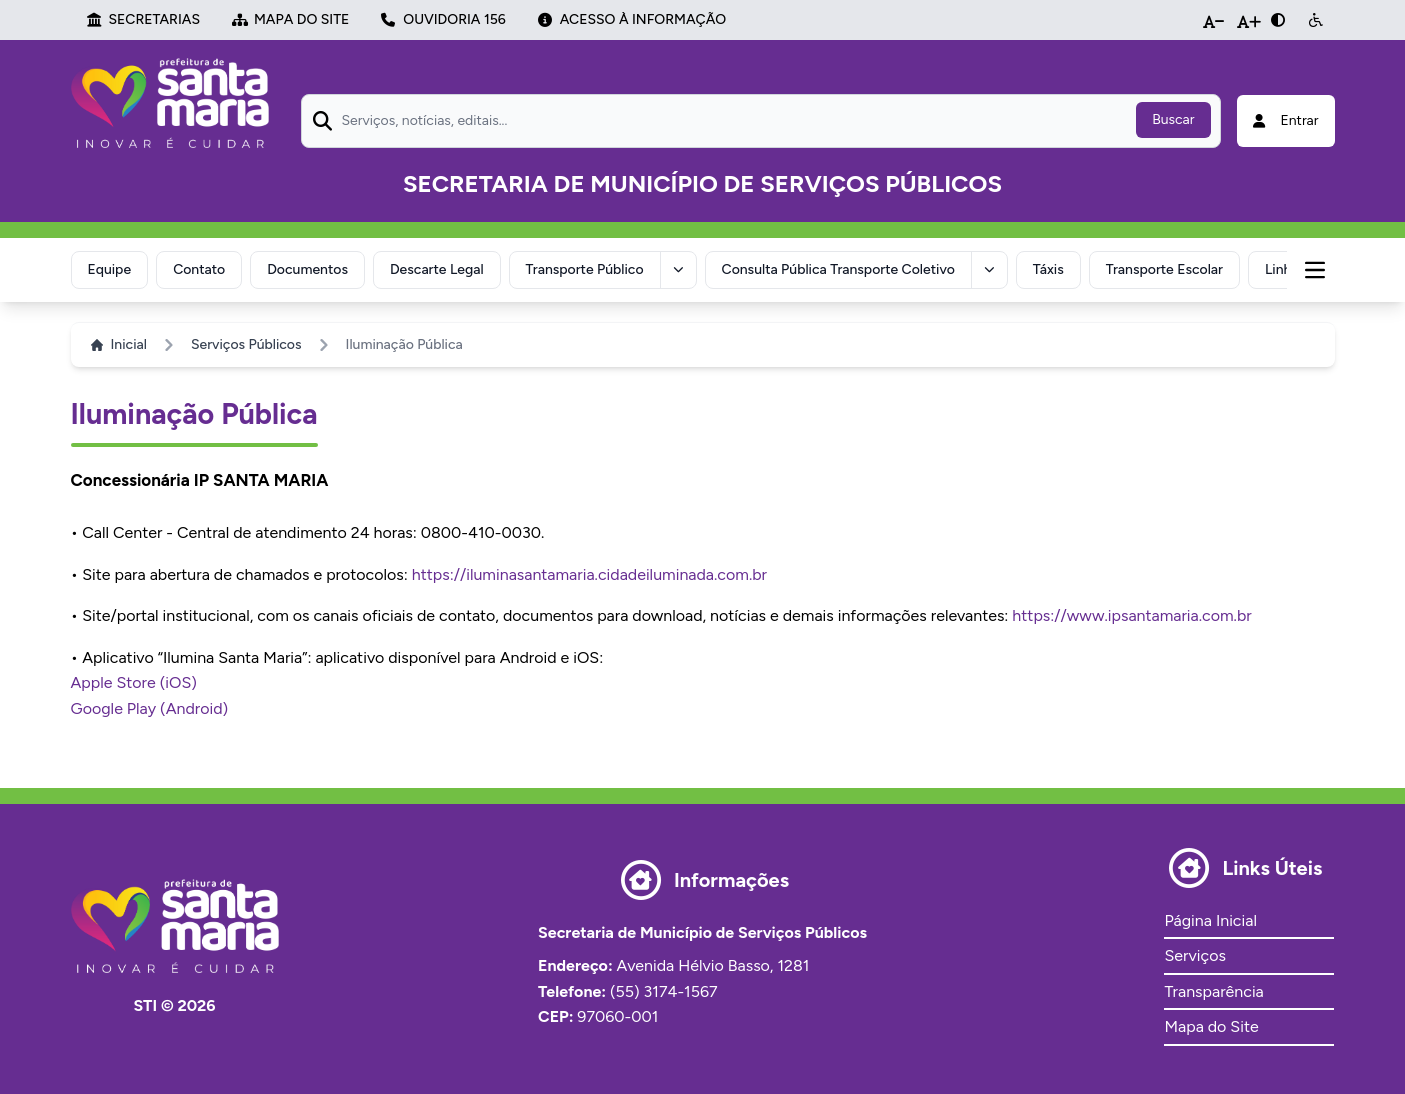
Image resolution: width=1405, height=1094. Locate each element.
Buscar (1173, 119)
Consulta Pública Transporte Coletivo (838, 269)
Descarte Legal (437, 269)
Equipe (110, 269)
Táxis (1048, 269)
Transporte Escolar (1164, 269)
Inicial (119, 344)
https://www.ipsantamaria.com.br (1131, 615)
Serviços (1194, 955)
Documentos (307, 269)
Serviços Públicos (246, 344)
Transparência (1213, 991)
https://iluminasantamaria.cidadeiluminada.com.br (589, 574)
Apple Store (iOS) (134, 682)
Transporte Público (585, 269)
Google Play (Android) (150, 708)
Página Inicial (1210, 920)
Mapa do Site (1211, 1026)
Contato (199, 269)
